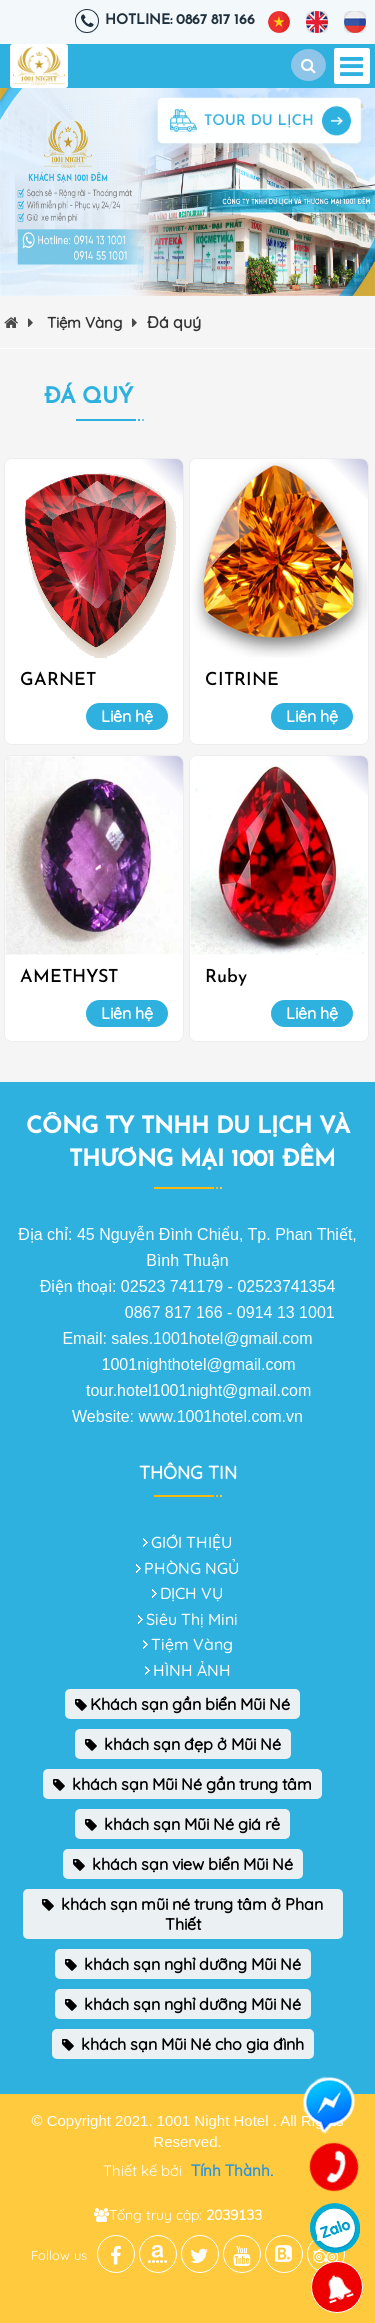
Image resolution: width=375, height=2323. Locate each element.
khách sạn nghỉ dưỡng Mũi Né (183, 1964)
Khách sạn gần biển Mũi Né (182, 1704)
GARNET (58, 680)
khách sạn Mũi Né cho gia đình (183, 2044)
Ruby (226, 977)
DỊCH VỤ (191, 1593)
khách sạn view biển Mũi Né (183, 1864)
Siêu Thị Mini (192, 1619)
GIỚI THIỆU (191, 1542)
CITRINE (242, 680)
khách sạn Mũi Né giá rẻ (182, 1824)
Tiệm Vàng (92, 322)
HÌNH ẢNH (192, 1670)
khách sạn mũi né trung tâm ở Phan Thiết (182, 1914)
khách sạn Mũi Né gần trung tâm (182, 1784)
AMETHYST (69, 977)
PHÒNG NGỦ (191, 1568)
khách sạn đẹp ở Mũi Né (183, 1744)
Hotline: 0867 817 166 (180, 20)
